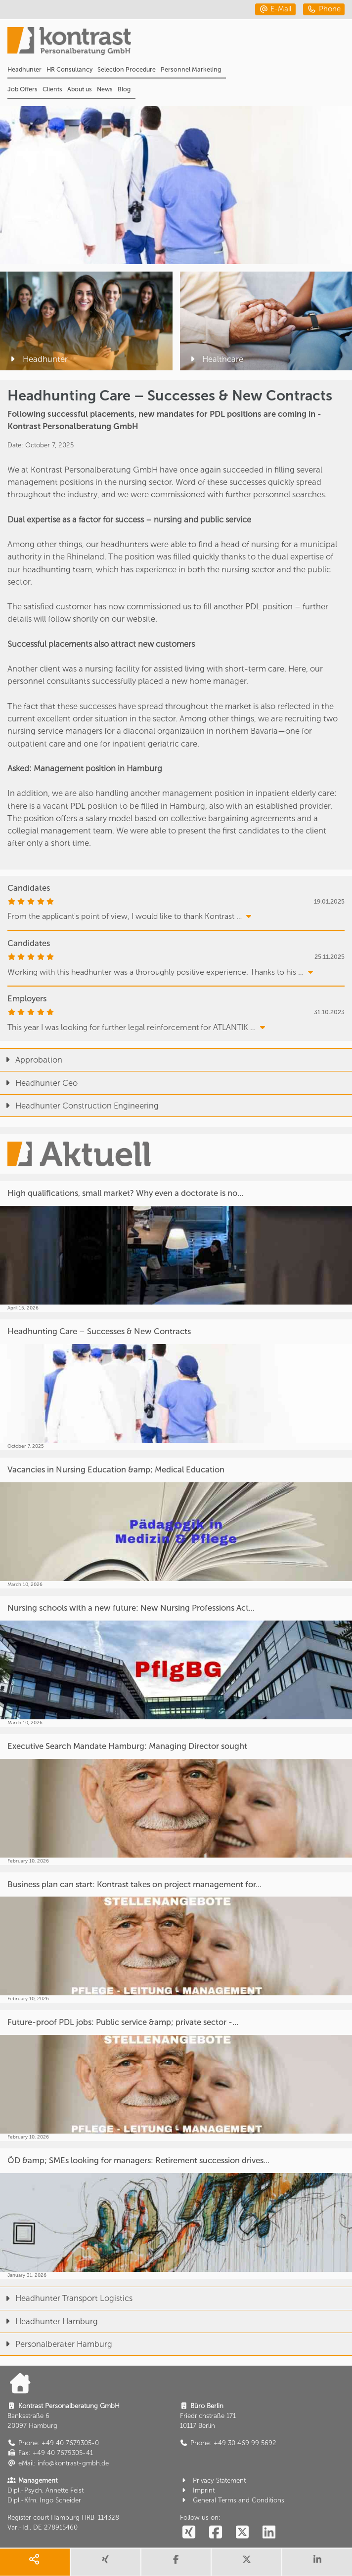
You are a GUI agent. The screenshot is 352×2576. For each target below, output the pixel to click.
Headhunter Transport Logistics (66, 2298)
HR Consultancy (69, 69)
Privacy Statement (213, 2480)
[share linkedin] (317, 2562)
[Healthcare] (266, 321)
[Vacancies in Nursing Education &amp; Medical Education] (176, 1523)
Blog (124, 89)
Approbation (31, 1060)
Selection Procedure (126, 69)
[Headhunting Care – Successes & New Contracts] (176, 1384)
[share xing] (105, 2562)
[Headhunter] (86, 321)
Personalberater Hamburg (56, 2344)
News (105, 89)
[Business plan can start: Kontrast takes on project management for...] (176, 1937)
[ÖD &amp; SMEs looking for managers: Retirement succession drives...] (176, 2213)
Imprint (197, 2490)
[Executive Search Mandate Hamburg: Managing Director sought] (176, 1799)
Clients (52, 89)
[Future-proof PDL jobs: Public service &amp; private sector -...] (176, 2075)
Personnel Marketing (191, 69)
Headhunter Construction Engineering (79, 1105)
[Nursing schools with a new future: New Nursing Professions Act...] (176, 1661)
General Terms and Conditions (232, 2500)
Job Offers (22, 89)
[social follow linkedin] (269, 2532)
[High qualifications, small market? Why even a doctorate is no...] (176, 1246)
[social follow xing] (189, 2532)
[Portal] (179, 44)
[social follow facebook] (215, 2532)
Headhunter (24, 69)
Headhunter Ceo (39, 1083)
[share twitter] (246, 2562)
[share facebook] (176, 2562)
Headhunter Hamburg (49, 2321)
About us (79, 89)
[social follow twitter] (242, 2532)
